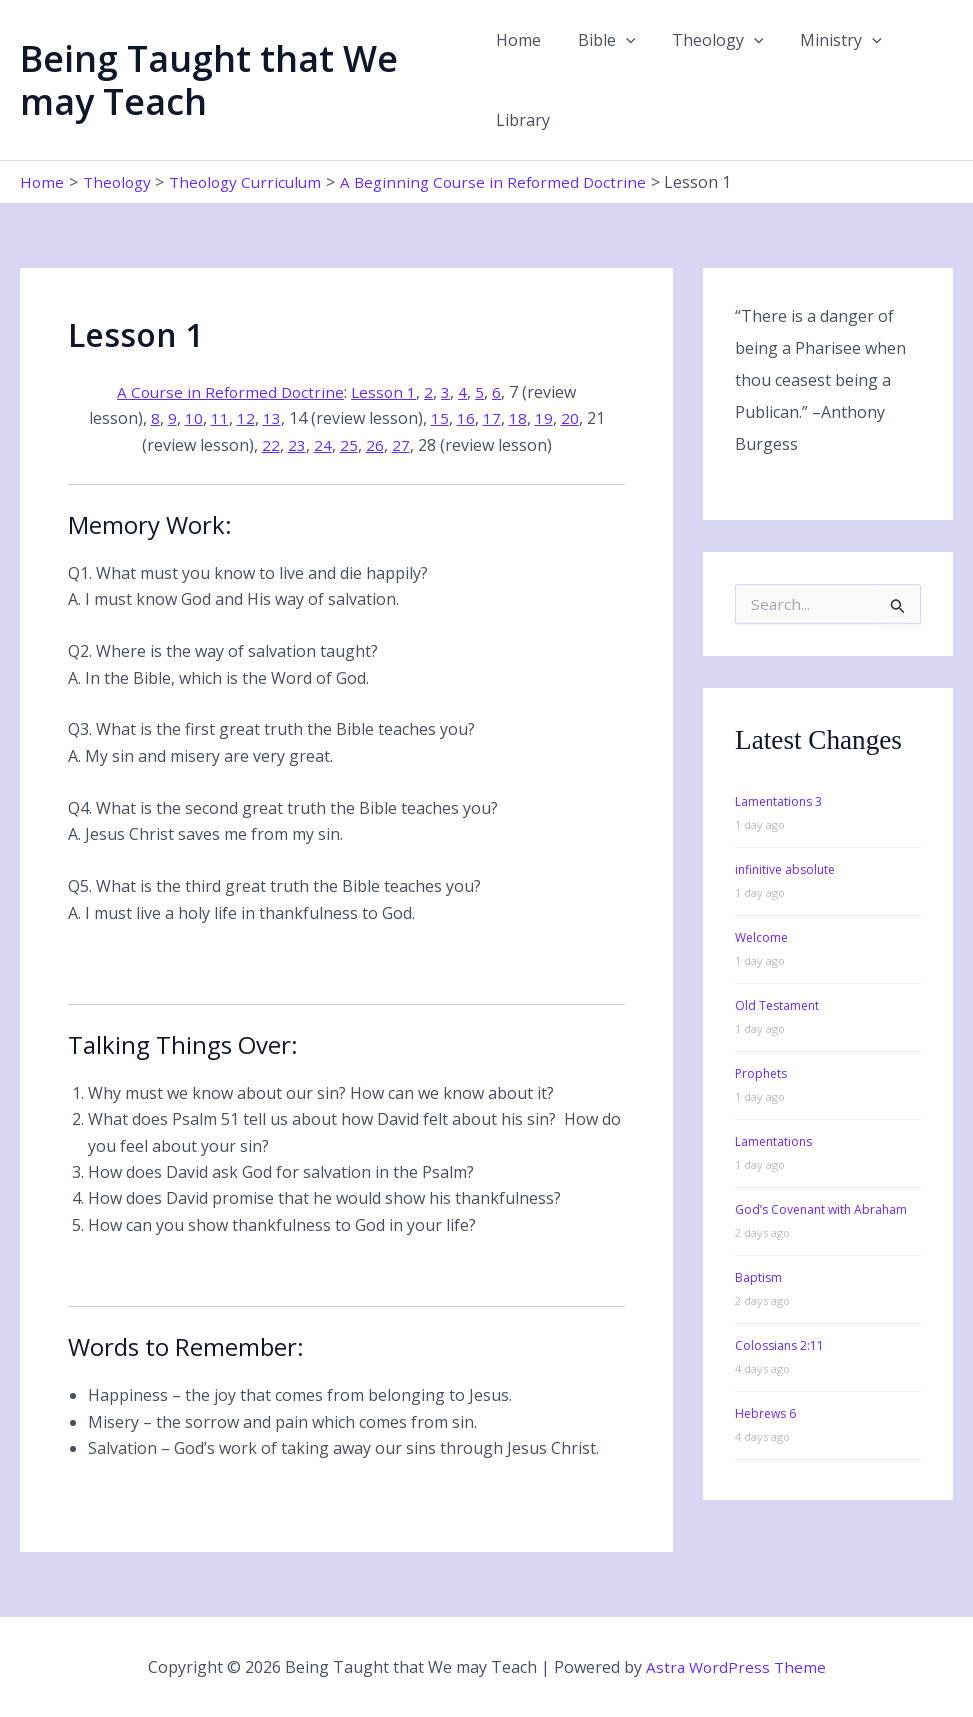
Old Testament (777, 1005)
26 (375, 445)
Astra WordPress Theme (736, 1667)
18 (518, 418)
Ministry (827, 40)
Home (518, 40)
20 (570, 418)
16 (466, 418)
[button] (621, 40)
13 (272, 418)
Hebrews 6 (765, 1413)
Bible (602, 40)
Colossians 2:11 (779, 1345)
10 (194, 418)
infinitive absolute (785, 869)
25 (349, 445)
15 (440, 418)
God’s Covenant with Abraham (821, 1209)
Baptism (758, 1277)
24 (323, 445)
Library (523, 120)
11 (220, 418)
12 (246, 418)
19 (544, 418)
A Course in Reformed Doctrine (229, 392)
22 (271, 445)
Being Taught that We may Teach (209, 80)
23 (297, 445)
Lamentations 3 (778, 801)
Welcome (761, 937)
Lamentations (773, 1141)
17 (492, 418)
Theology (709, 40)
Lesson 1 (386, 392)
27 (401, 445)
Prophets (761, 1073)
